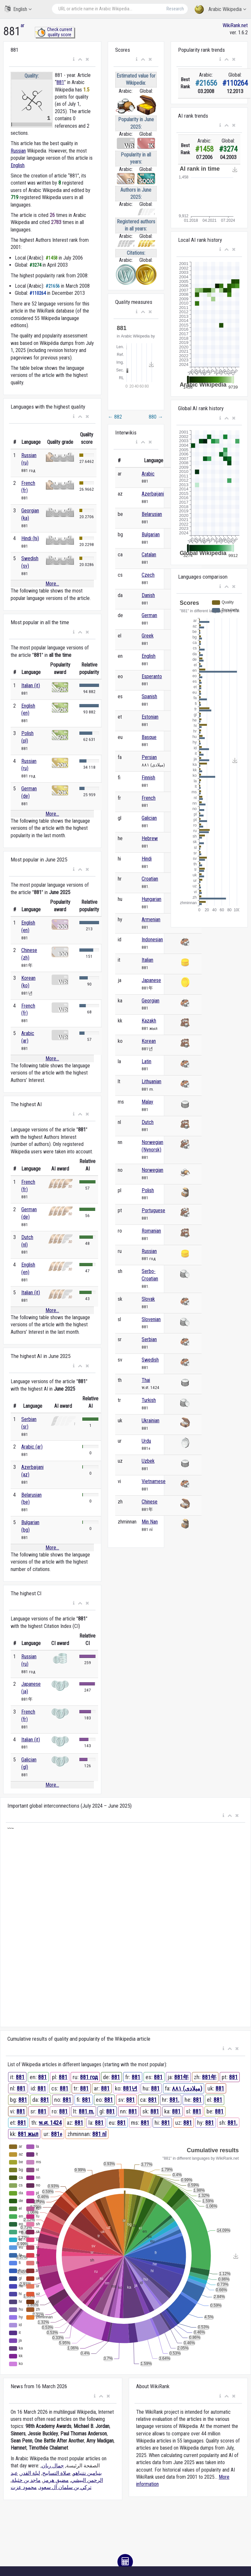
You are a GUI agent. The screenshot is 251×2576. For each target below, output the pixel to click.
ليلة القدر (30, 2473)
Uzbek (148, 1461)
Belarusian (152, 514)
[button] (73, 59)
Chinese (149, 1502)
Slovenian (151, 1319)
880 (156, 417)
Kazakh (149, 1021)
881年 (181, 2077)
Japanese (151, 980)
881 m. (86, 2111)
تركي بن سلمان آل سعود (65, 2487)
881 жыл (28, 2134)
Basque (149, 737)
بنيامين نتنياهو (87, 2473)
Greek (148, 636)
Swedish (150, 1360)
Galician (149, 818)
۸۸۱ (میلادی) (187, 2088)
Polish (148, 1190)
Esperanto (152, 676)
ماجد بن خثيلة (26, 2480)
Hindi (147, 859)
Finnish (148, 778)
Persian (149, 757)
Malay (147, 1102)
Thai (146, 1380)
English (18, 8)
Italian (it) (30, 685)
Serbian (149, 1339)
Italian (147, 960)
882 (115, 417)
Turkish (149, 1400)
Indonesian (152, 939)
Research (175, 8)
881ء (56, 2134)
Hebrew (150, 838)
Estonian (150, 717)
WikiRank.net (235, 25)
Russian (18, 151)
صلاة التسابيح (56, 2473)
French (149, 798)
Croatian (150, 879)
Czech (148, 575)
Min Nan (150, 1522)
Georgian (150, 1001)
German (149, 615)
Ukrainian (150, 1420)
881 (60, 82)
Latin (146, 1061)
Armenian (151, 919)
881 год (89, 2077)
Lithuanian (151, 1081)
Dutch (148, 1122)
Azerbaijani (153, 494)
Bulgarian (151, 534)
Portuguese (153, 1210)
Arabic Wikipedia (220, 9)
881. (174, 2099)
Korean (149, 1041)
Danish (148, 595)
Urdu (146, 1441)
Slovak (148, 1299)
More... (52, 584)
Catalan (149, 554)
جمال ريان (53, 2466)
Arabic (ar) (32, 1447)
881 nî (99, 2134)
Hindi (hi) (30, 538)
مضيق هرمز (56, 2480)
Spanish (149, 696)
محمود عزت (24, 2487)
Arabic (148, 474)
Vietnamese (154, 1481)
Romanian (151, 1231)
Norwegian (152, 1170)
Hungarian (151, 899)
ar (23, 25)
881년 (130, 2088)
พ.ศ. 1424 (50, 2122)
